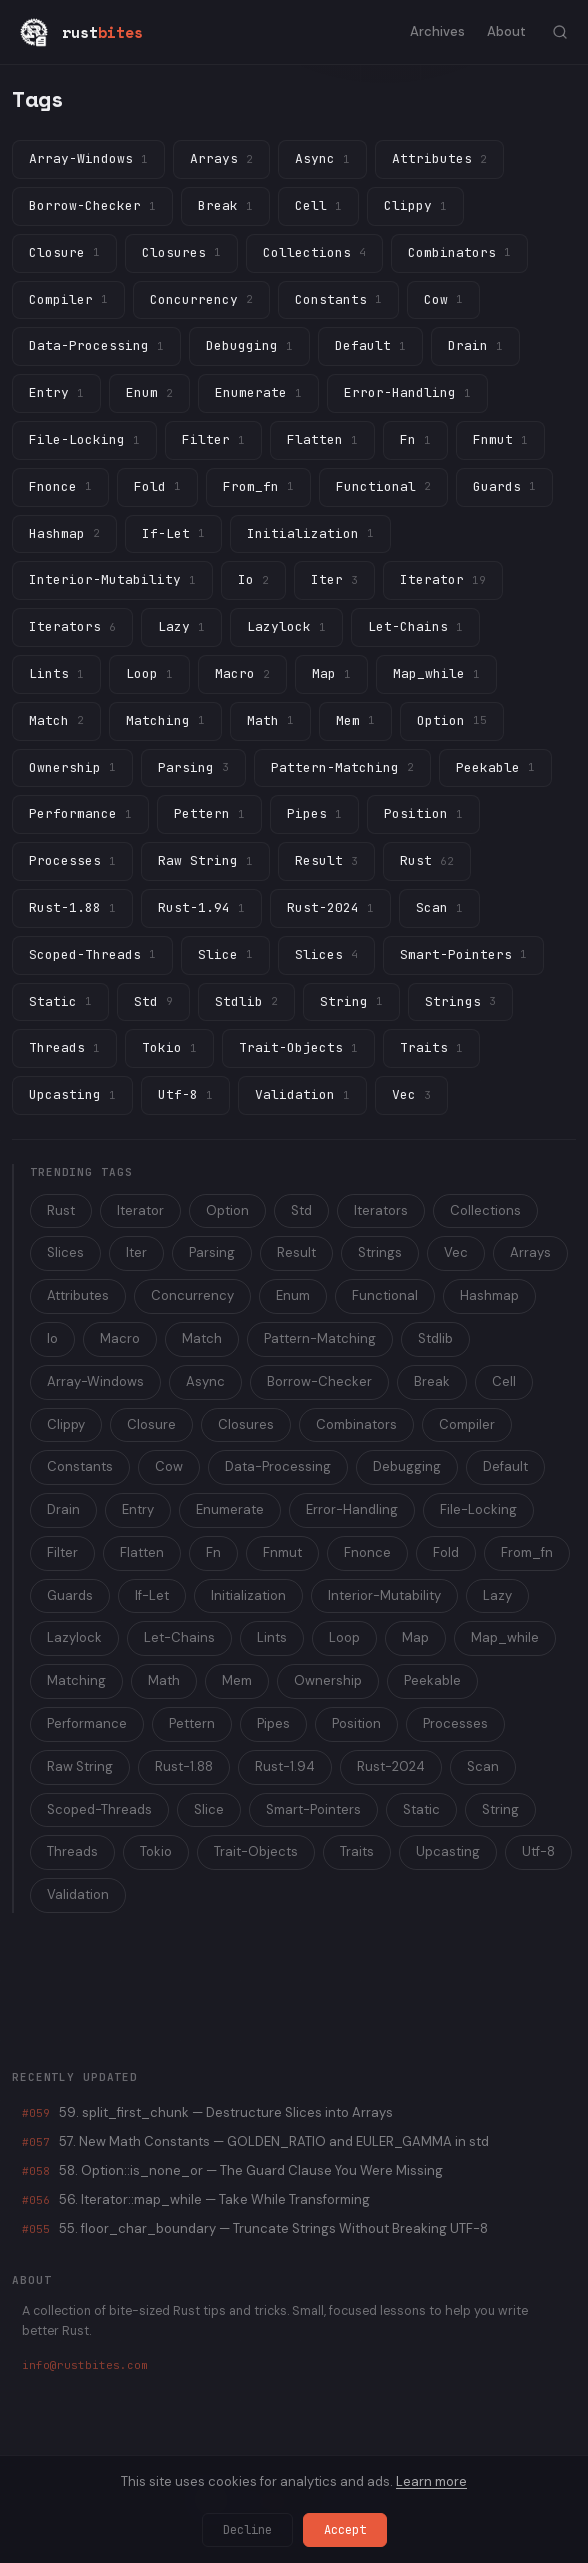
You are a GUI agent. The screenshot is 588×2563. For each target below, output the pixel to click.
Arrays (530, 1252)
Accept (345, 2530)
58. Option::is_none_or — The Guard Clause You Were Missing (232, 2170)
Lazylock (74, 1637)
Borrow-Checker (319, 1381)
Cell (504, 1381)
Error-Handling (352, 1509)
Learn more (431, 2481)
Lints (272, 1637)
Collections (485, 1210)
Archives (437, 31)
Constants (80, 1466)
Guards (70, 1595)
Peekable (432, 1680)
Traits (357, 1851)
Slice (209, 1809)
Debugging (407, 1466)
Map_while (505, 1637)
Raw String (80, 1766)
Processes (455, 1723)
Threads (72, 1851)
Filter (62, 1552)
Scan (483, 1766)
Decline (247, 2530)
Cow (169, 1466)
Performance (87, 1723)
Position (356, 1723)
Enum (293, 1295)
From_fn (527, 1552)
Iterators (381, 1210)
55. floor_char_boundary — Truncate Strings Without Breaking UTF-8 (255, 2228)
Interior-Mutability (384, 1595)
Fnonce (367, 1552)
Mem (237, 1680)
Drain (63, 1509)
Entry (138, 1509)
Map (415, 1637)
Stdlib (435, 1338)
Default (505, 1466)
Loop (344, 1637)
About (506, 31)
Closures (246, 1424)
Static (421, 1809)
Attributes (78, 1295)
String (500, 1809)
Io (52, 1338)
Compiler (467, 1424)
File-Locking (478, 1509)
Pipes (273, 1723)
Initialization (248, 1595)
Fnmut (282, 1552)
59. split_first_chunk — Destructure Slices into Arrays (207, 2112)
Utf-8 (538, 1851)
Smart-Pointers (313, 1809)
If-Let (152, 1595)
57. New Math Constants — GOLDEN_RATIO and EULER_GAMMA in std (255, 2141)
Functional (385, 1295)
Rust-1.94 (285, 1766)
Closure (151, 1424)
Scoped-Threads (99, 1809)
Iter (136, 1252)
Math (164, 1680)
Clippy (66, 1424)
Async (205, 1381)
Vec (456, 1252)
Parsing (212, 1252)
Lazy (497, 1595)
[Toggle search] (560, 32)
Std (301, 1210)
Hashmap (489, 1295)
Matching (76, 1680)
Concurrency (192, 1295)
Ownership (328, 1680)
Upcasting (448, 1851)
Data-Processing (278, 1466)
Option (227, 1210)
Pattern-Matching (320, 1338)
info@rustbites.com (85, 2365)
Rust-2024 (391, 1766)
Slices (65, 1252)
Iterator (140, 1210)
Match (202, 1338)
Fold (446, 1552)
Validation (78, 1894)
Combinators (356, 1424)
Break (432, 1381)
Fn (213, 1552)
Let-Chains (179, 1637)
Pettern (192, 1723)
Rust (61, 1210)
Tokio (156, 1851)
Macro (120, 1338)
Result (296, 1252)
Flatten (142, 1552)
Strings (380, 1252)
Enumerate (230, 1509)
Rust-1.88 (184, 1766)
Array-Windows (95, 1381)
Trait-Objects (256, 1851)
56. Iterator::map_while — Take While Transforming (196, 2199)
